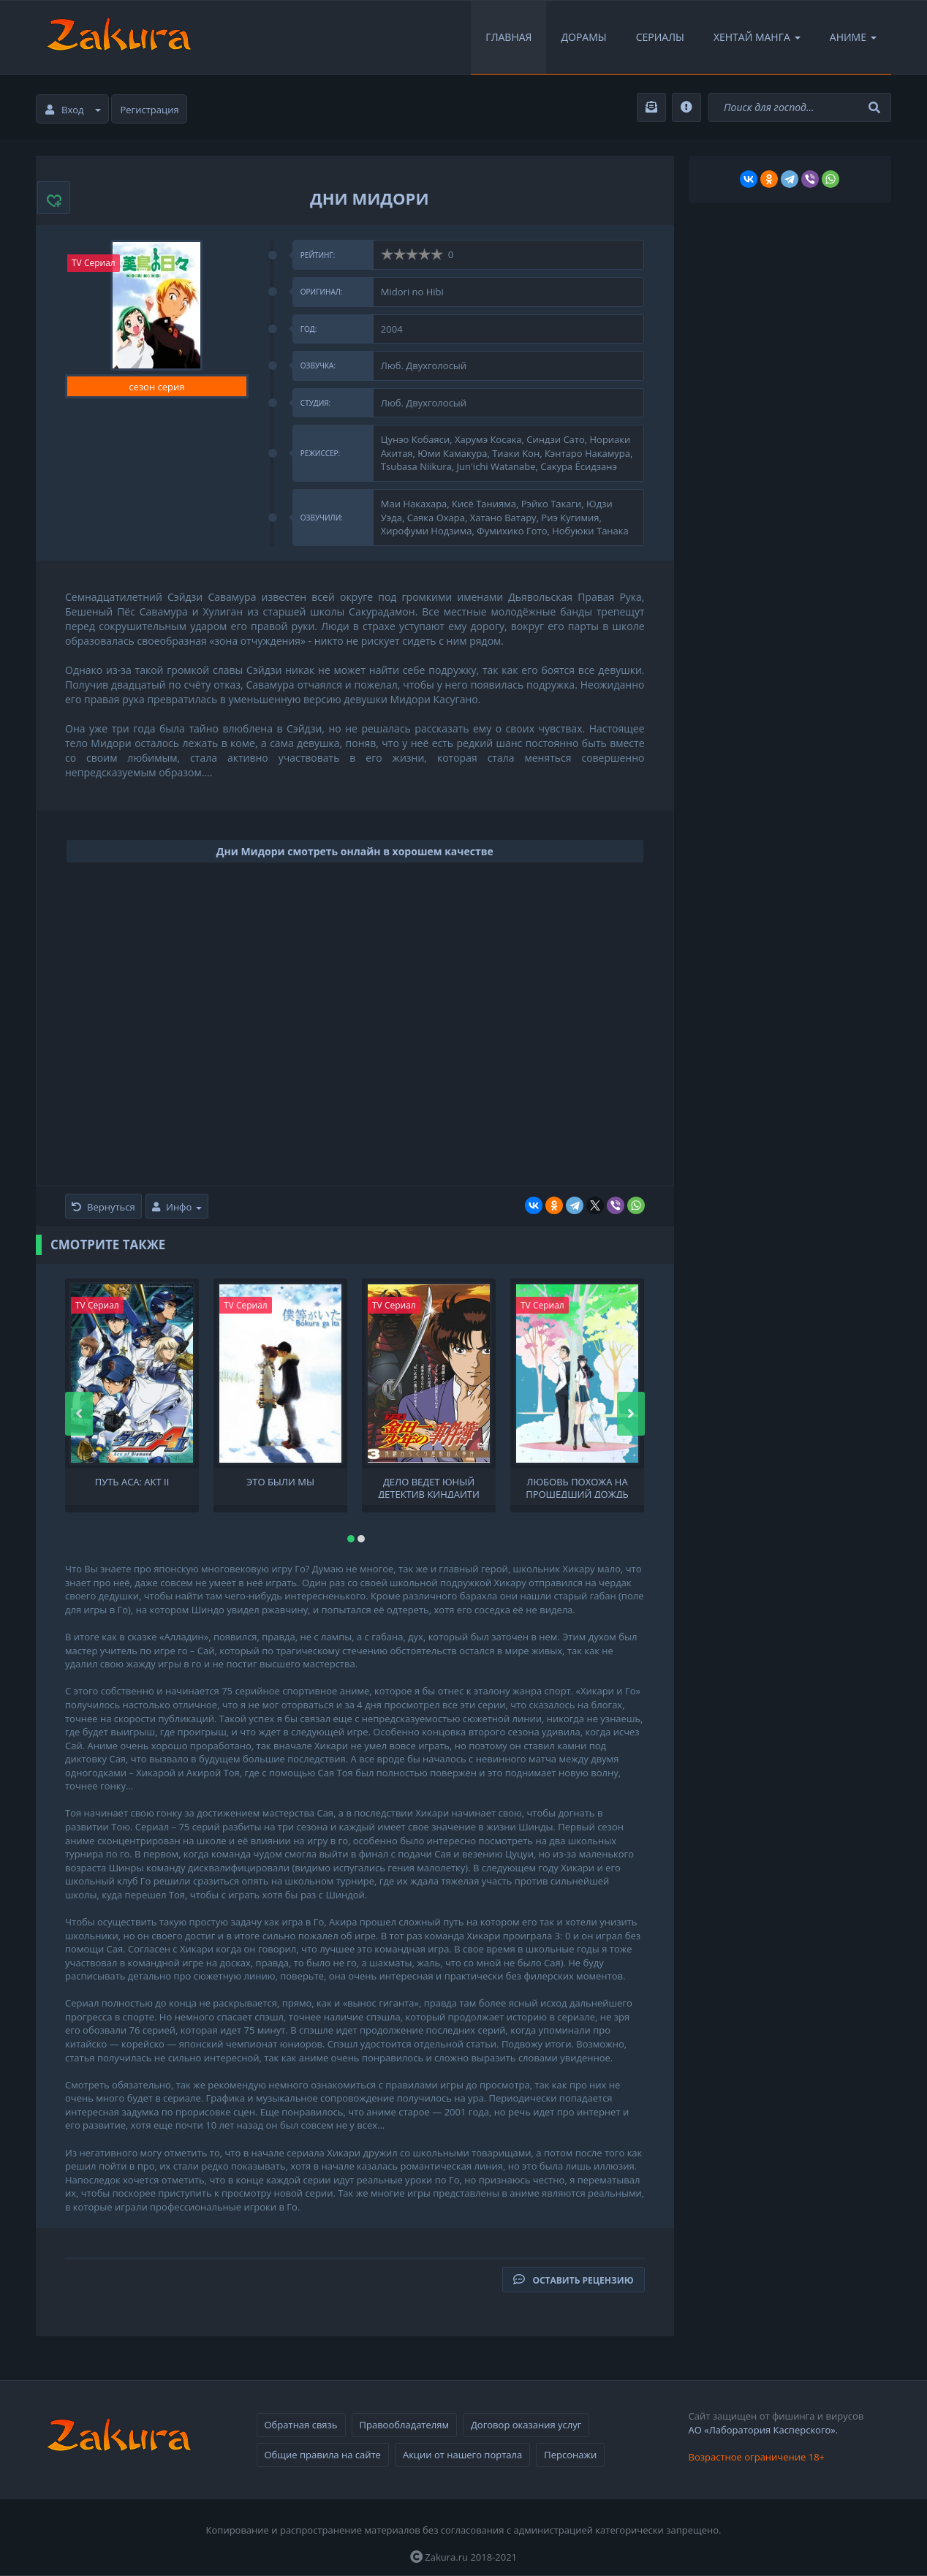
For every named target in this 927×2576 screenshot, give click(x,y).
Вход (73, 109)
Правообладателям (404, 2424)
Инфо (177, 1206)
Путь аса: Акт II (132, 1482)
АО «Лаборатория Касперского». (764, 2429)
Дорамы (583, 37)
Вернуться (103, 1206)
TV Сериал (94, 263)
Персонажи (570, 2454)
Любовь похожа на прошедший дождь (577, 1487)
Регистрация (150, 109)
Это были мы (280, 1482)
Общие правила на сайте (323, 2454)
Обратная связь (301, 2424)
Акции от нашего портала (462, 2454)
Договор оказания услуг (526, 2424)
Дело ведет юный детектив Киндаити (429, 1487)
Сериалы (660, 37)
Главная (508, 37)
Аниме (853, 37)
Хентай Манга (757, 37)
